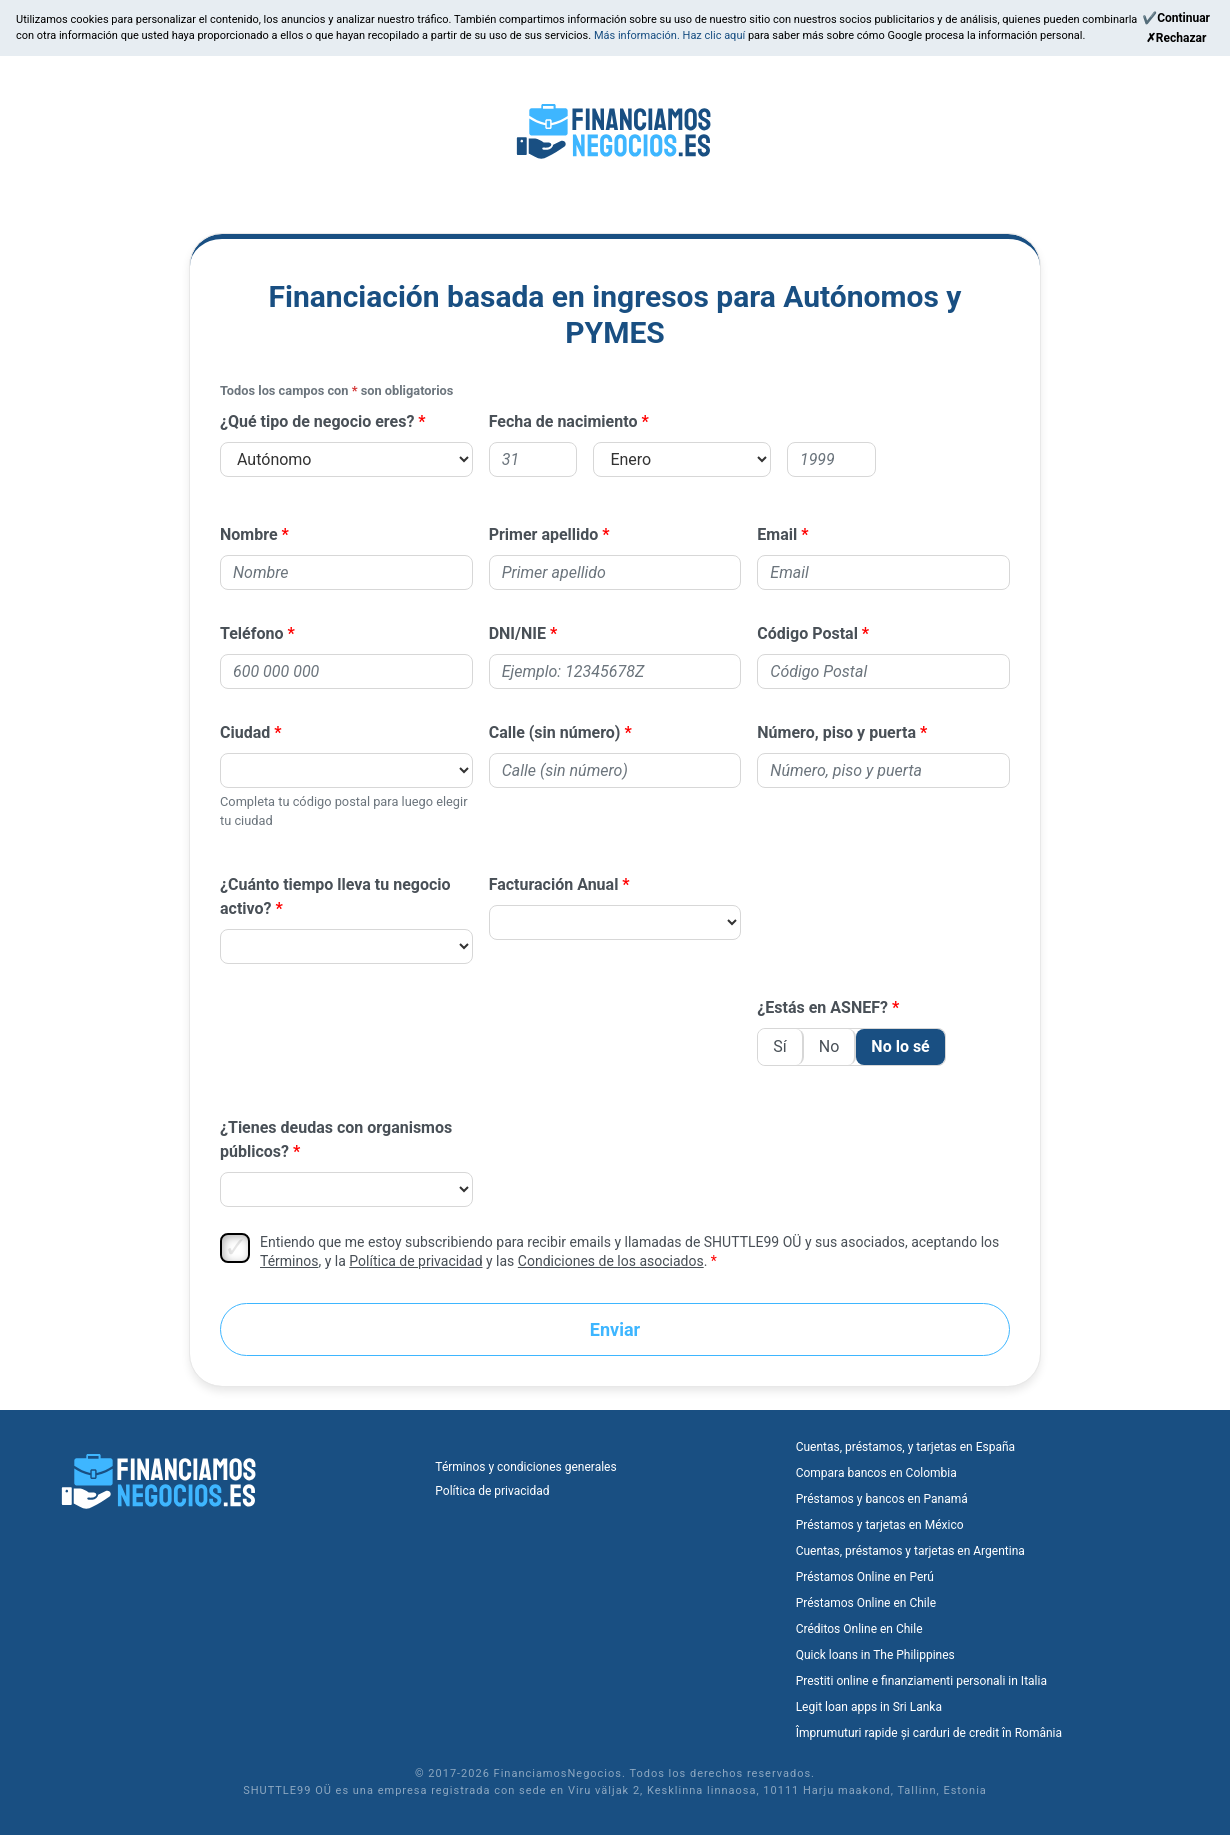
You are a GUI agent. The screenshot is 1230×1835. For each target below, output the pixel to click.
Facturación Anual (554, 884)
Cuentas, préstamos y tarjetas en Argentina (910, 1551)
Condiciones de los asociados (611, 1261)
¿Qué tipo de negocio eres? (317, 421)
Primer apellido (544, 534)
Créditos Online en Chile (859, 1629)
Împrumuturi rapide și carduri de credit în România (929, 1733)
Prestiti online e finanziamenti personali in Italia (921, 1681)
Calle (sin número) (555, 732)
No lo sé (900, 1046)
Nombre (249, 534)
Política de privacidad (415, 1261)
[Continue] (1176, 18)
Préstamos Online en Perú (865, 1577)
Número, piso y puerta (836, 732)
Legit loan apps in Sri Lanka (869, 1707)
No (829, 1046)
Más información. (638, 35)
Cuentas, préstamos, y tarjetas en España (905, 1447)
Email (777, 534)
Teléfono (251, 633)
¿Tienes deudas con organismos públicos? (336, 1139)
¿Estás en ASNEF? (822, 1007)
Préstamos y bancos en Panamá (882, 1499)
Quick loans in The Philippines (875, 1655)
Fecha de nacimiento (563, 421)
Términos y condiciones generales (525, 1467)
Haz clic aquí (715, 35)
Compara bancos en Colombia (876, 1473)
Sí (779, 1046)
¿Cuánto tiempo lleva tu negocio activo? (335, 896)
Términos (289, 1261)
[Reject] (1176, 38)
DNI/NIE (517, 633)
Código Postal (807, 633)
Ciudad (245, 732)
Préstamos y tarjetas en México (880, 1525)
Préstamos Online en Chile (866, 1603)
